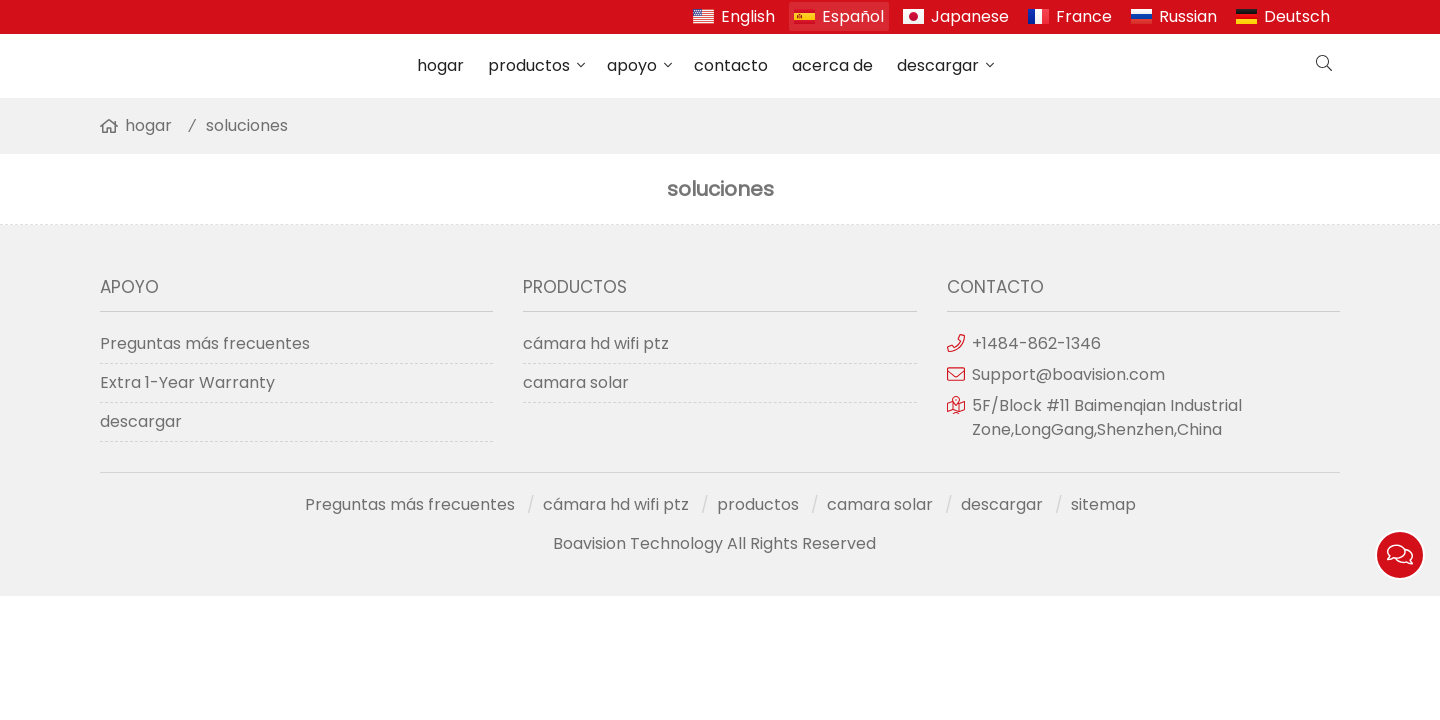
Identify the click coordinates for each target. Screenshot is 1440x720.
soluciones (247, 125)
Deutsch (1297, 16)
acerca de (832, 65)
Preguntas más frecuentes (205, 343)
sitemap (1103, 504)
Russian (1188, 16)
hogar (440, 65)
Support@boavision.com (1068, 374)
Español (853, 16)
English (748, 16)
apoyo (632, 65)
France (1084, 16)
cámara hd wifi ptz (596, 343)
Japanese (970, 16)
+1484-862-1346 (1036, 343)
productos (529, 65)
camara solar (576, 382)
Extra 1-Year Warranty (187, 382)
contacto (731, 65)
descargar (938, 65)
